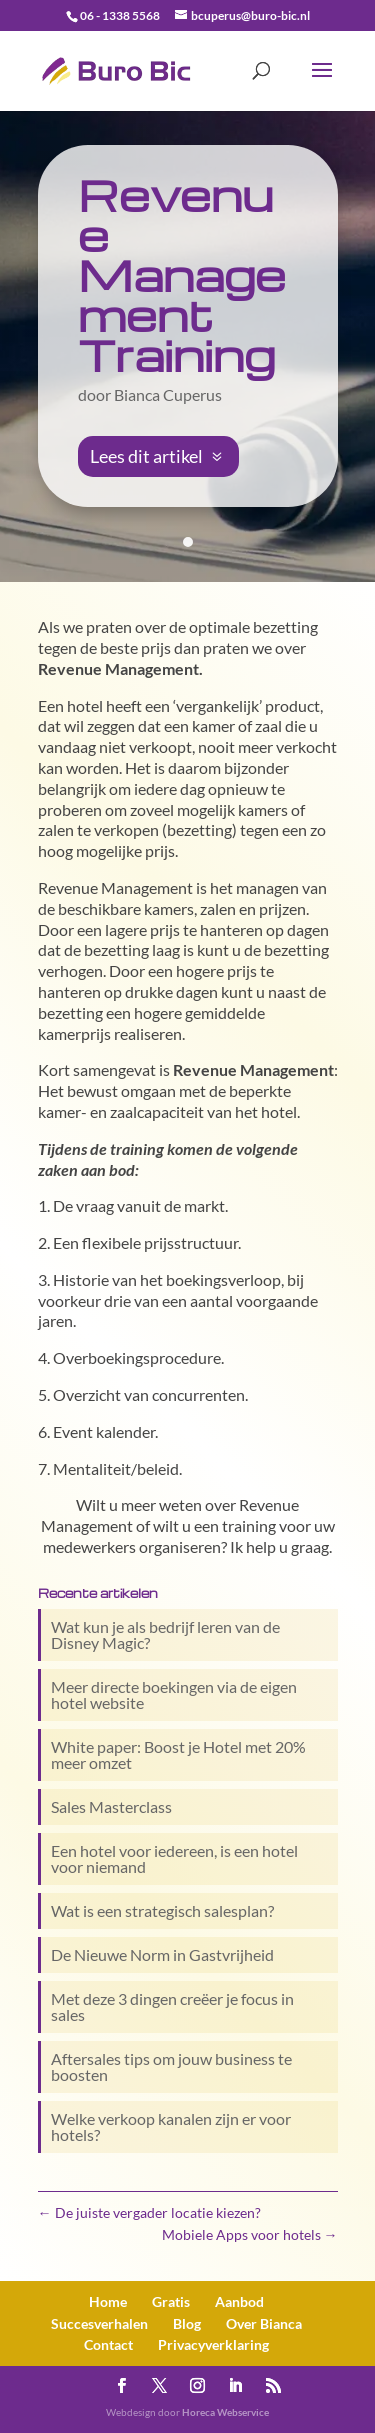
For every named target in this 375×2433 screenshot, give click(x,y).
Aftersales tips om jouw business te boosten (171, 2066)
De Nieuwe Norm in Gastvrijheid (162, 1954)
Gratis (171, 2301)
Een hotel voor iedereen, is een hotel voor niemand (174, 1858)
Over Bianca (264, 2323)
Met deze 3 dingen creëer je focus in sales (172, 2006)
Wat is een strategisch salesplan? (162, 1910)
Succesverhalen (99, 2323)
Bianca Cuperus (168, 394)
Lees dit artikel (146, 456)
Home (108, 2301)
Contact (108, 2344)
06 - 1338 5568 (120, 15)
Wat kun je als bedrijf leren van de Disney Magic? (165, 1634)
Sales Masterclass (111, 1806)
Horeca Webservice (225, 2412)
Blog (187, 2323)
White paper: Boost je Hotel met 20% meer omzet (178, 1754)
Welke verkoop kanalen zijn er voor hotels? (171, 2126)
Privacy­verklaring (213, 2344)
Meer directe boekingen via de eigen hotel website (174, 1694)
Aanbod (239, 2301)
